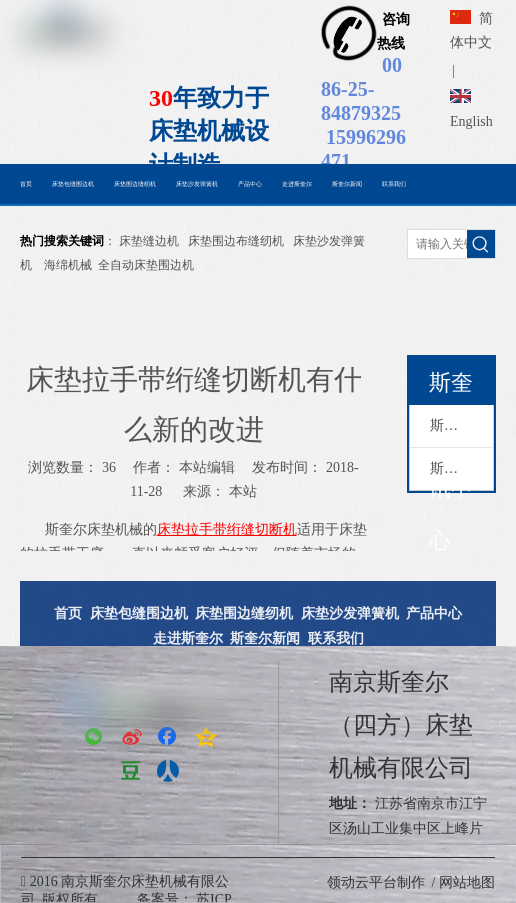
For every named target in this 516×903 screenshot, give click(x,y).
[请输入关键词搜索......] (437, 244)
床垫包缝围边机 (139, 613)
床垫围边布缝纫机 (236, 241)
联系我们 (336, 638)
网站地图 (467, 882)
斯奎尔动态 (461, 425)
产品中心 (434, 613)
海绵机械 (68, 265)
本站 (243, 491)
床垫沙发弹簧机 (350, 613)
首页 (68, 613)
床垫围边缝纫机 (244, 613)
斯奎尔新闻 (461, 468)
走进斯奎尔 (188, 638)
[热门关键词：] (481, 244)
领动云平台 (362, 882)
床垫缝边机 (149, 241)
